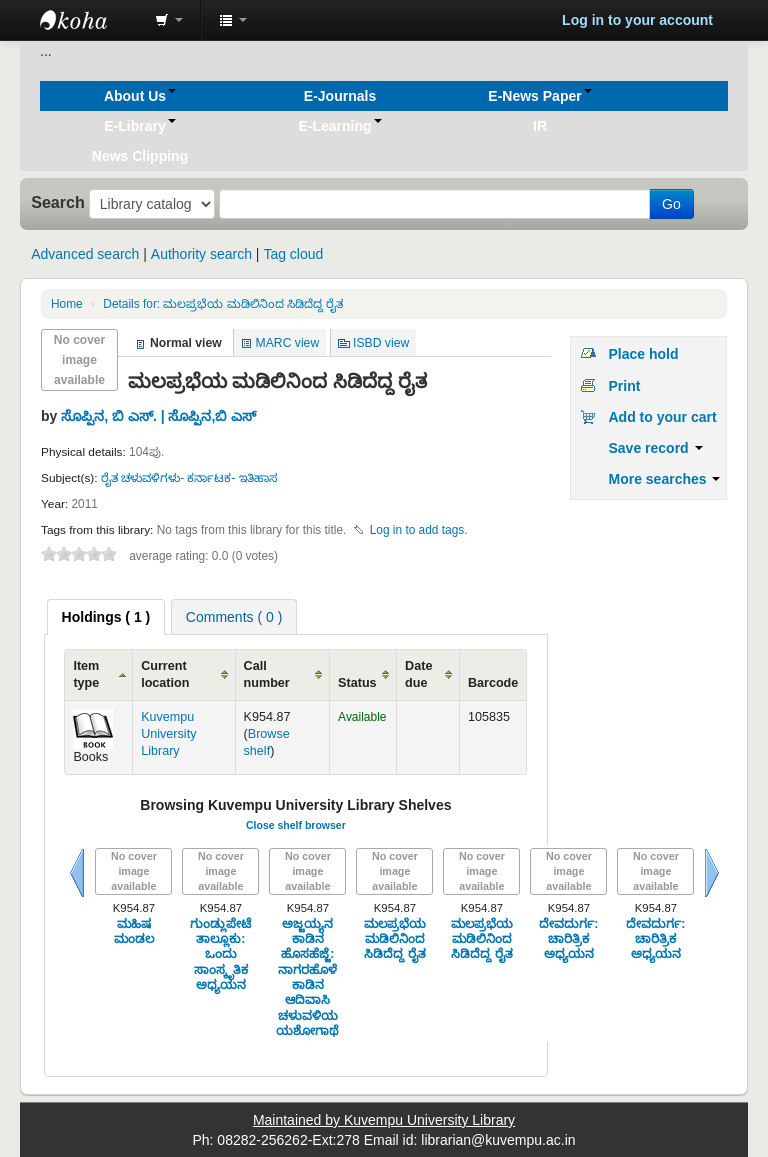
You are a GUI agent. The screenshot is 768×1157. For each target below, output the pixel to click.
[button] (169, 20)
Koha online (90, 20)
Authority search (201, 254)
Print (624, 386)
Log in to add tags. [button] (419, 530)
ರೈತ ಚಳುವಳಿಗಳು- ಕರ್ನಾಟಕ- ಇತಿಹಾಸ (189, 478)
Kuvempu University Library (168, 734)
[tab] (106, 617)
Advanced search (85, 254)
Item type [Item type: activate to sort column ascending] (86, 674)
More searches (664, 479)
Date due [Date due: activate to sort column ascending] (418, 674)
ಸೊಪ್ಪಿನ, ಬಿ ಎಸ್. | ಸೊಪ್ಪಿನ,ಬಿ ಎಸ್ (158, 416)
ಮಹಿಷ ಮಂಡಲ (134, 931)
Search (58, 202)
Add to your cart (662, 417)
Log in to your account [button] (637, 20)
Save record (655, 448)
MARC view (288, 343)
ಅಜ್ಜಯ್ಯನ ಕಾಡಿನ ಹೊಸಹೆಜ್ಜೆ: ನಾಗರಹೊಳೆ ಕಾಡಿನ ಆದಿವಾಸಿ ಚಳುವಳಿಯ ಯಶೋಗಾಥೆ (307, 977)
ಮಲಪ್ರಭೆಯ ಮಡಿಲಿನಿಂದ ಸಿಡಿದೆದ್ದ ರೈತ (223, 304)
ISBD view (381, 343)
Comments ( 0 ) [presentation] (234, 617)
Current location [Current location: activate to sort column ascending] (165, 674)
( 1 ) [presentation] (106, 617)
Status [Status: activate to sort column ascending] (357, 683)
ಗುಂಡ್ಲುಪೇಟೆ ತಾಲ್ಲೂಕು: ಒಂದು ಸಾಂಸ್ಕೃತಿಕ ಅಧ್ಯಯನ (220, 954)
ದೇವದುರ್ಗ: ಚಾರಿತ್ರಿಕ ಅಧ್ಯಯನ (568, 939)
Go (671, 204)
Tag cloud (293, 254)
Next (712, 873)
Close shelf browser (296, 825)
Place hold (643, 354)
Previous (77, 873)
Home (67, 304)
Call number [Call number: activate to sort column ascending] (267, 674)
